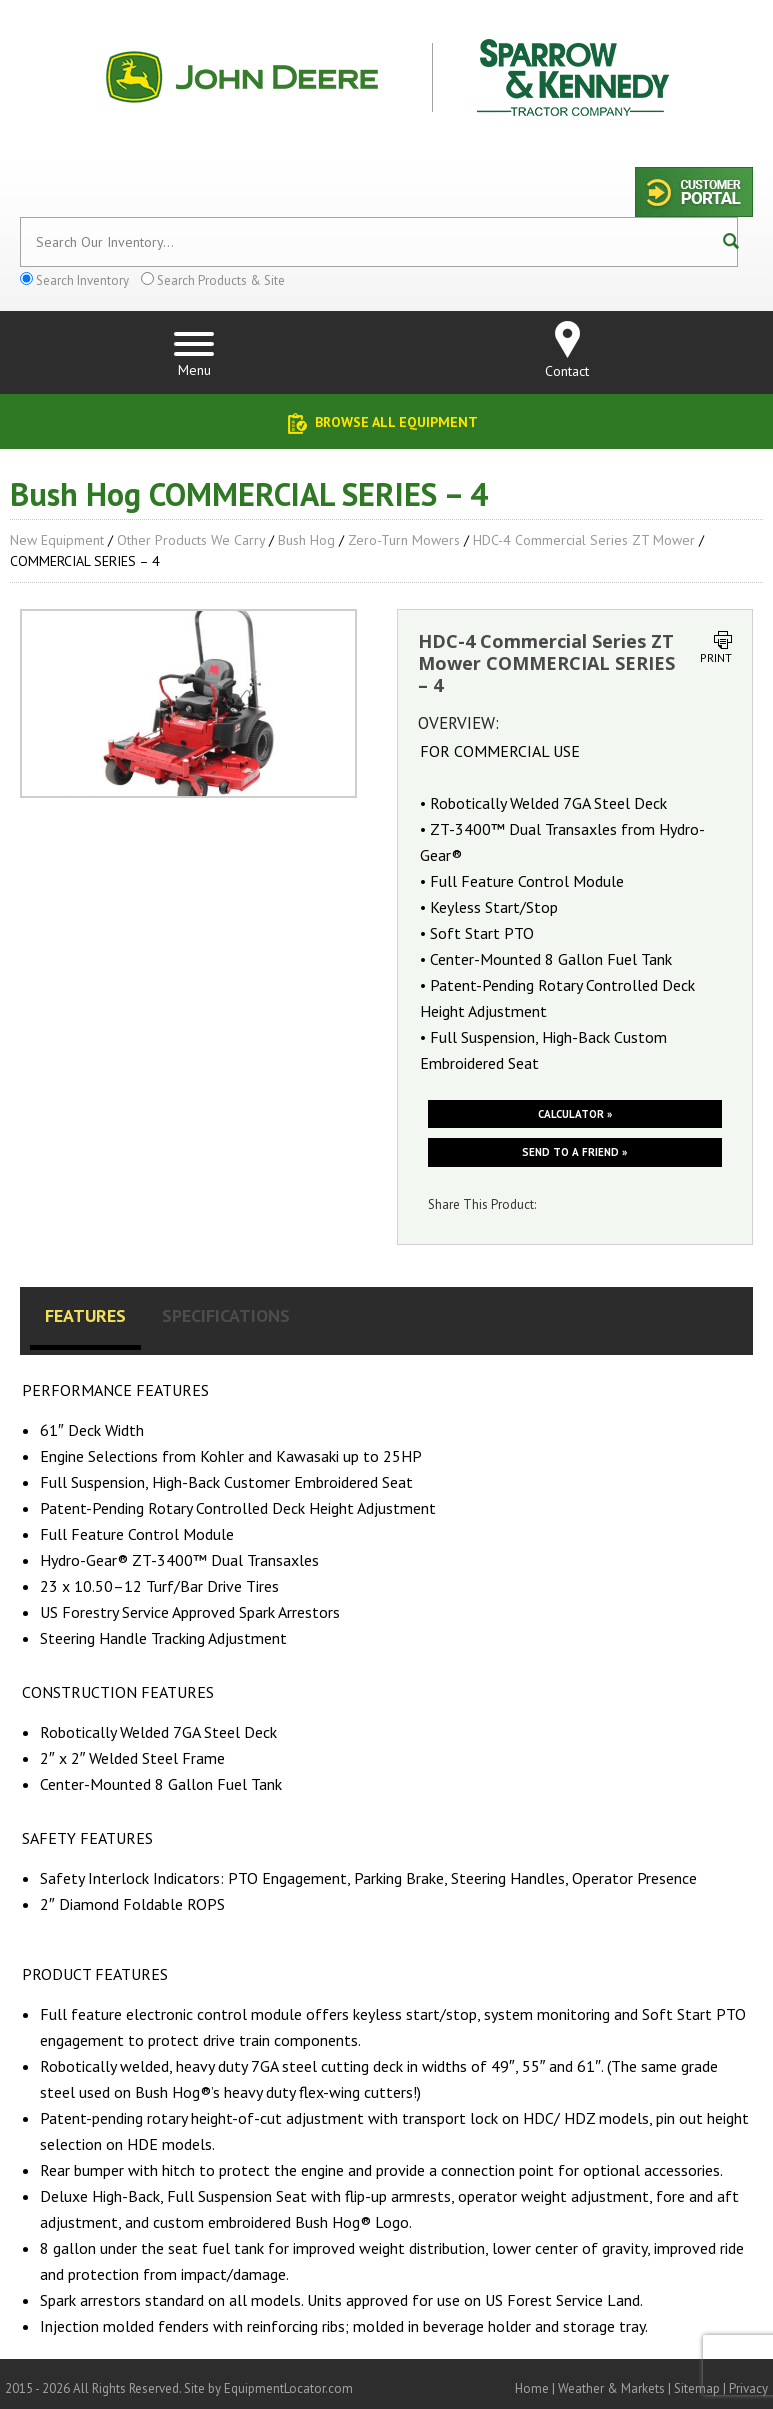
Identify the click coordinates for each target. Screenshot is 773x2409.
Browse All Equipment (396, 422)
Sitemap (697, 2388)
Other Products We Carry (191, 540)
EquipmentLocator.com (288, 2388)
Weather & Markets (611, 2388)
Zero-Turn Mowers (404, 540)
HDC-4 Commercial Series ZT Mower (584, 540)
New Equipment (57, 540)
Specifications (226, 1315)
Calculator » (575, 1114)
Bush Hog (306, 540)
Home (532, 2388)
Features (85, 1315)
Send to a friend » (574, 1152)
